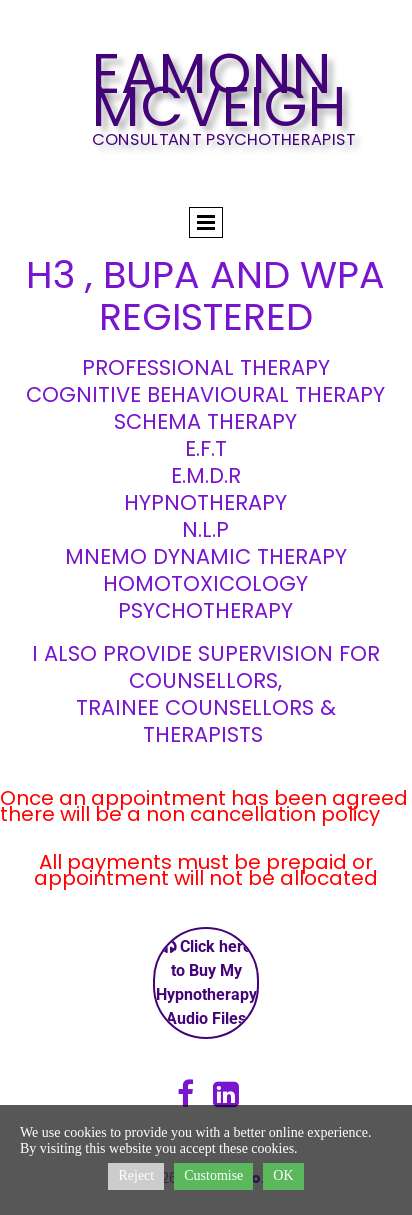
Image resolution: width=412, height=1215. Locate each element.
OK (283, 1175)
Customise (213, 1175)
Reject (136, 1175)
